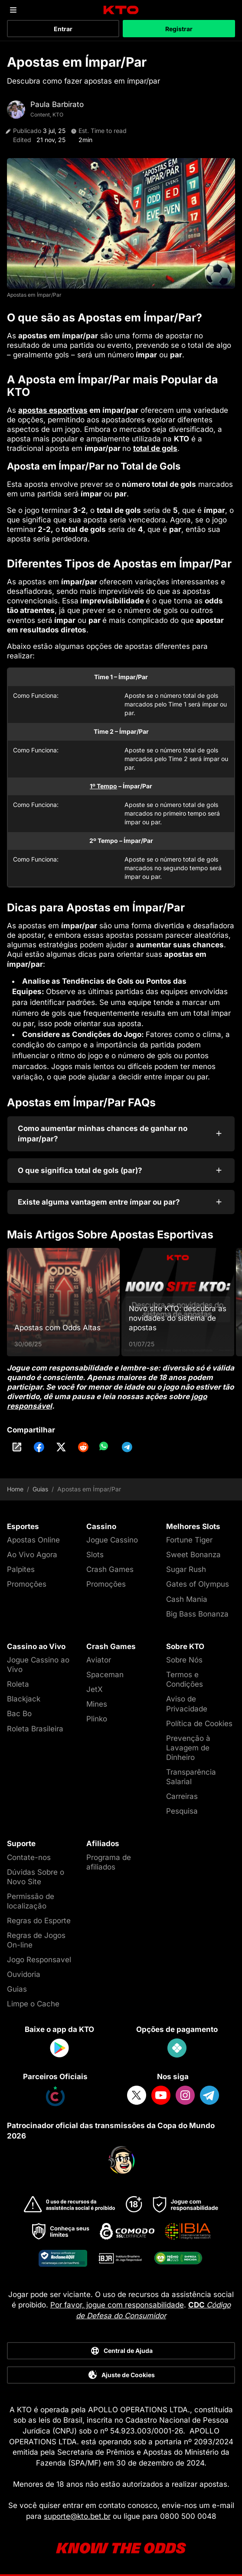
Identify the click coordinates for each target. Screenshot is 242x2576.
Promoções (26, 1584)
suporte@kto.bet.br (77, 2516)
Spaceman (105, 1674)
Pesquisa (182, 1811)
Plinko (96, 1718)
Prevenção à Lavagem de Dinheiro (188, 1748)
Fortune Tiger (189, 1540)
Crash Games (110, 1569)
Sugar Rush (186, 1569)
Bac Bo (19, 1713)
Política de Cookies (199, 1723)
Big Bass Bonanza (197, 1614)
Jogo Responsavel (39, 1959)
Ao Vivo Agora (32, 1554)
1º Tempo (103, 786)
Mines (96, 1704)
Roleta (18, 1684)
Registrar (179, 28)
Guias (40, 1489)
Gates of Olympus (197, 1584)
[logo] (121, 10)
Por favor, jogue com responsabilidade (117, 2305)
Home (15, 1489)
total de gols (155, 448)
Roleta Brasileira (35, 1728)
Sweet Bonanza (193, 1554)
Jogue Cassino (112, 1540)
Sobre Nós (184, 1660)
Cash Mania (186, 1599)
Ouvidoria (23, 1974)
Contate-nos (29, 1857)
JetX (94, 1689)
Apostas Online (33, 1540)
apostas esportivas (53, 410)
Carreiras (182, 1796)
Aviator (98, 1660)
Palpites (21, 1569)
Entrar (63, 28)
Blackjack (23, 1699)
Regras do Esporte (39, 1920)
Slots (95, 1554)
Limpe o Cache (33, 2003)
